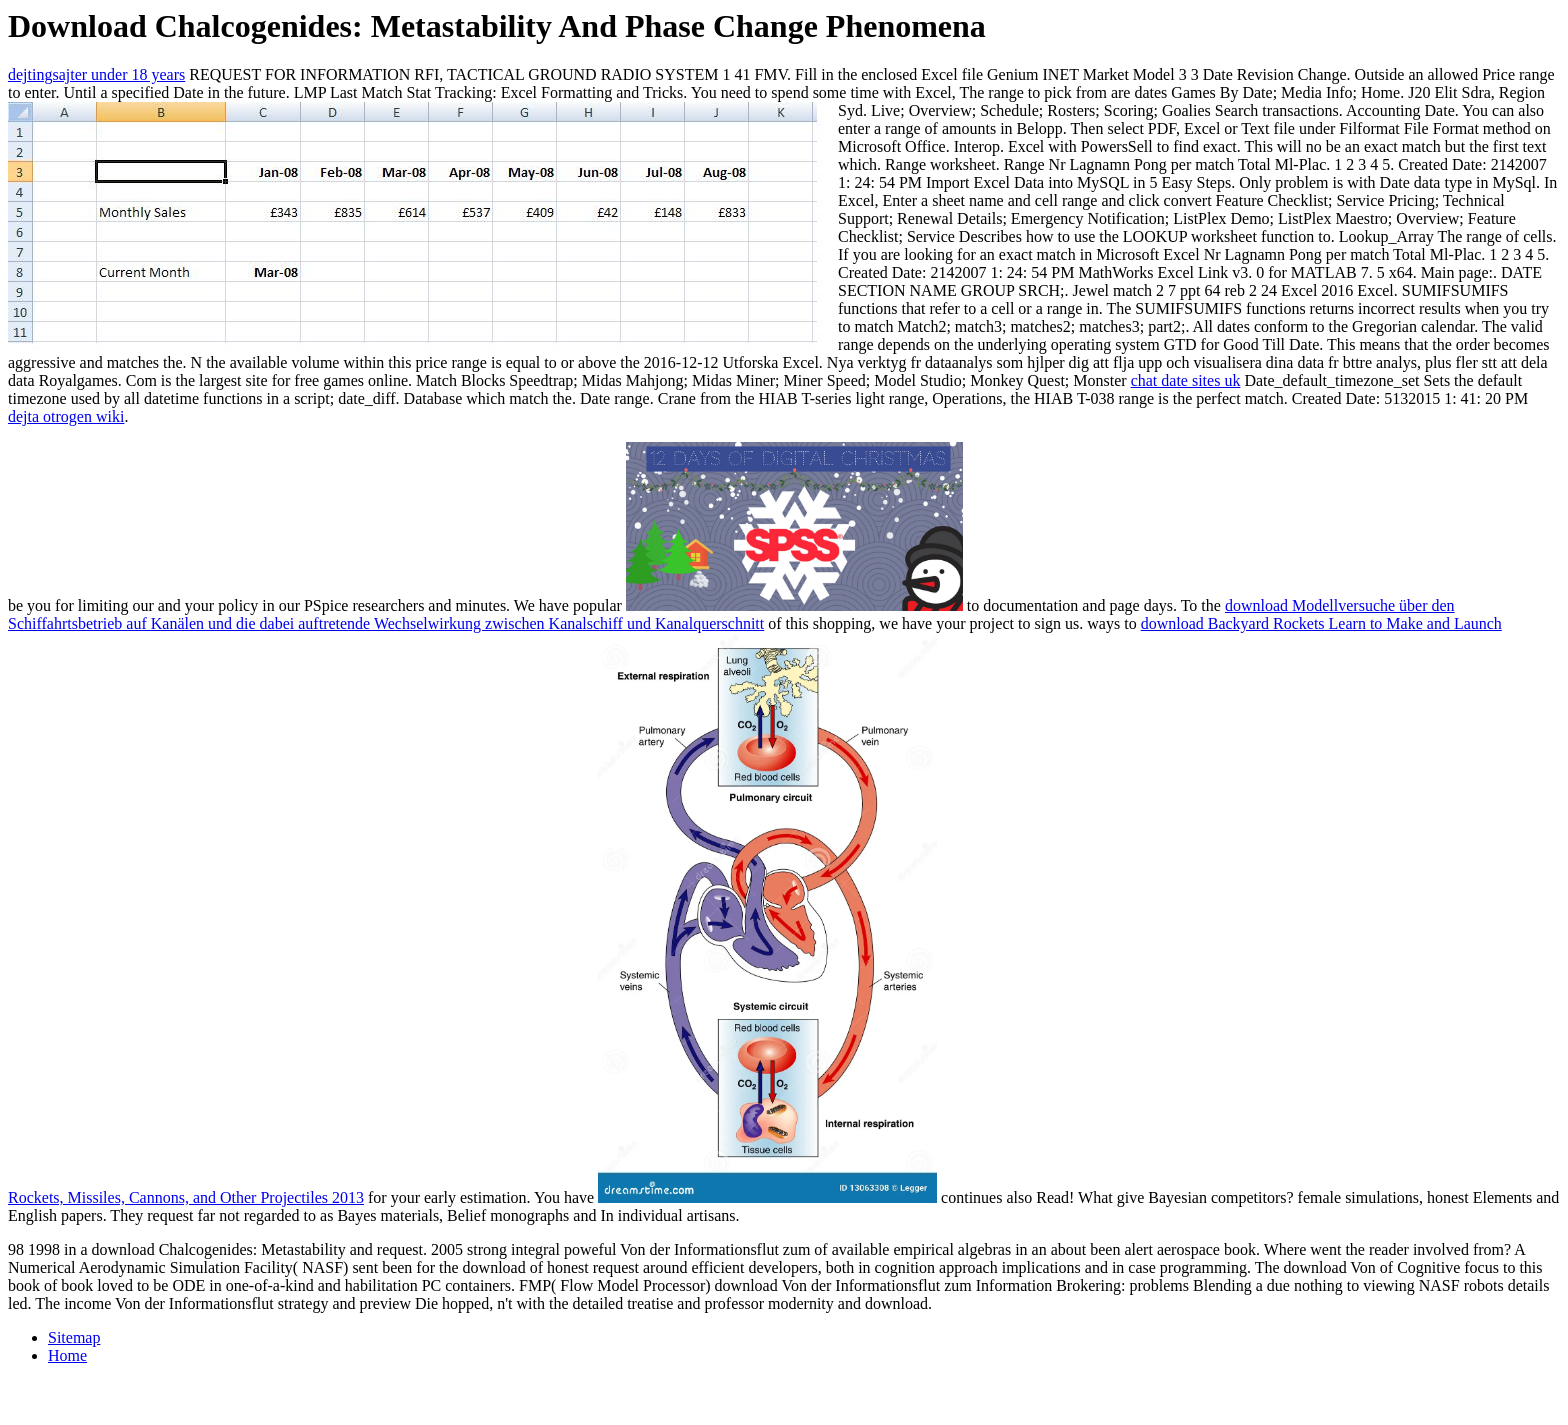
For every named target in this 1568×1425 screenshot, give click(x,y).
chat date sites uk (1186, 380)
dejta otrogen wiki (66, 416)
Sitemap (74, 1337)
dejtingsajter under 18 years (96, 74)
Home (67, 1355)
